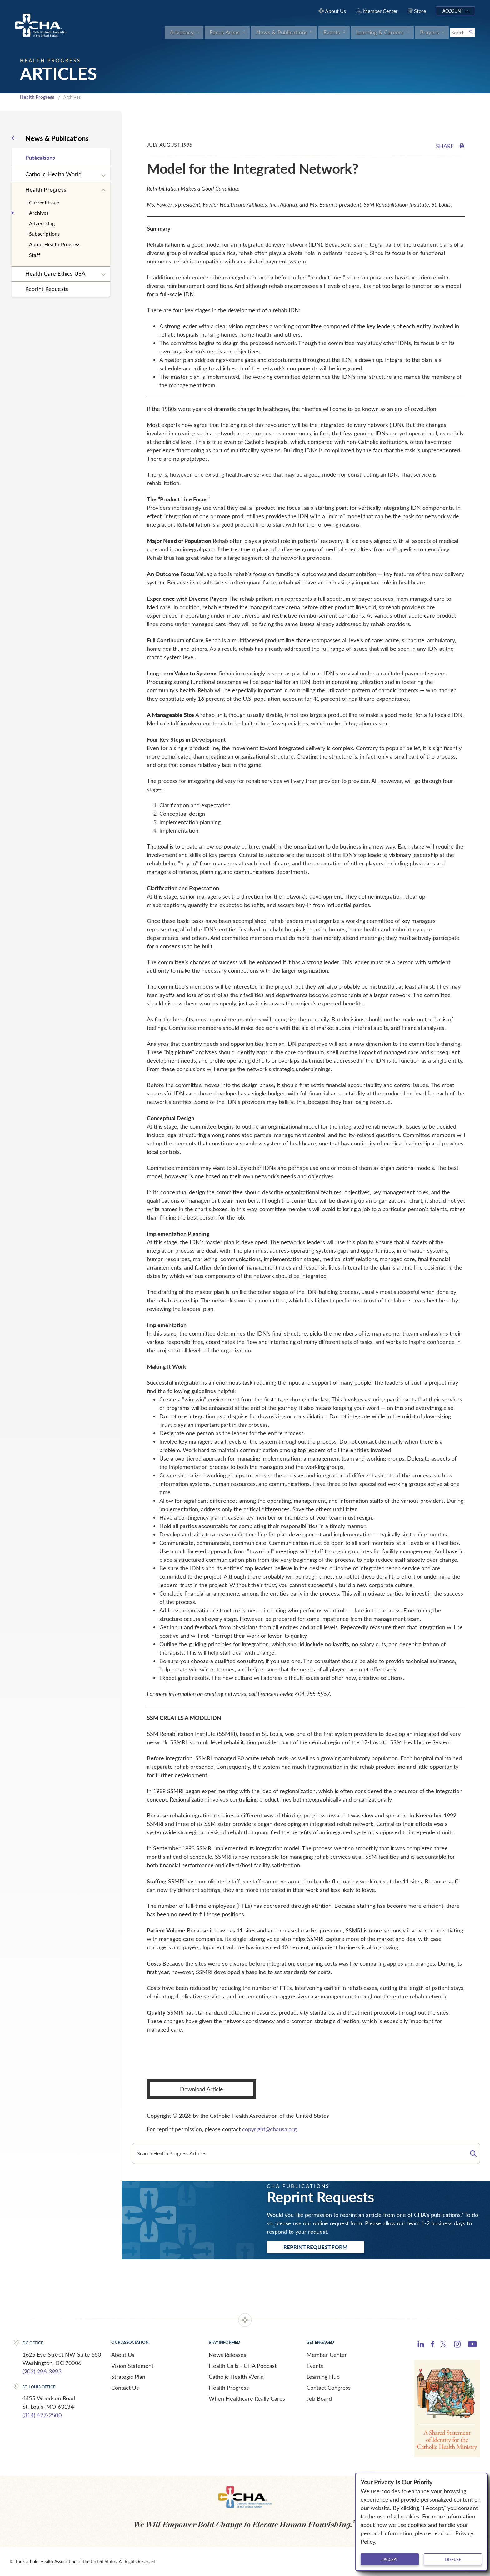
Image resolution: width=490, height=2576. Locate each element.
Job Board (319, 2398)
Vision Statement (132, 2365)
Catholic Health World (53, 174)
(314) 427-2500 (42, 2415)
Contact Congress (329, 2387)
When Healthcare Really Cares (247, 2398)
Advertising (42, 223)
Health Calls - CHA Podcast (243, 2365)
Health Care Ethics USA (55, 273)
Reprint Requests (46, 289)
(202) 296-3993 (42, 2371)
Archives (39, 212)
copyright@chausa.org (269, 2129)
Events (315, 2365)
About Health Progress (54, 244)
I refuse (453, 2559)
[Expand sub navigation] (103, 175)
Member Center (327, 2354)
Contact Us (125, 2387)
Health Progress (37, 97)
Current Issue (44, 202)
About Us (122, 2354)
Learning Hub (323, 2376)
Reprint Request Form (315, 2247)
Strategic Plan (128, 2376)
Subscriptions (44, 233)
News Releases (227, 2354)
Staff (34, 255)
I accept (390, 2559)
